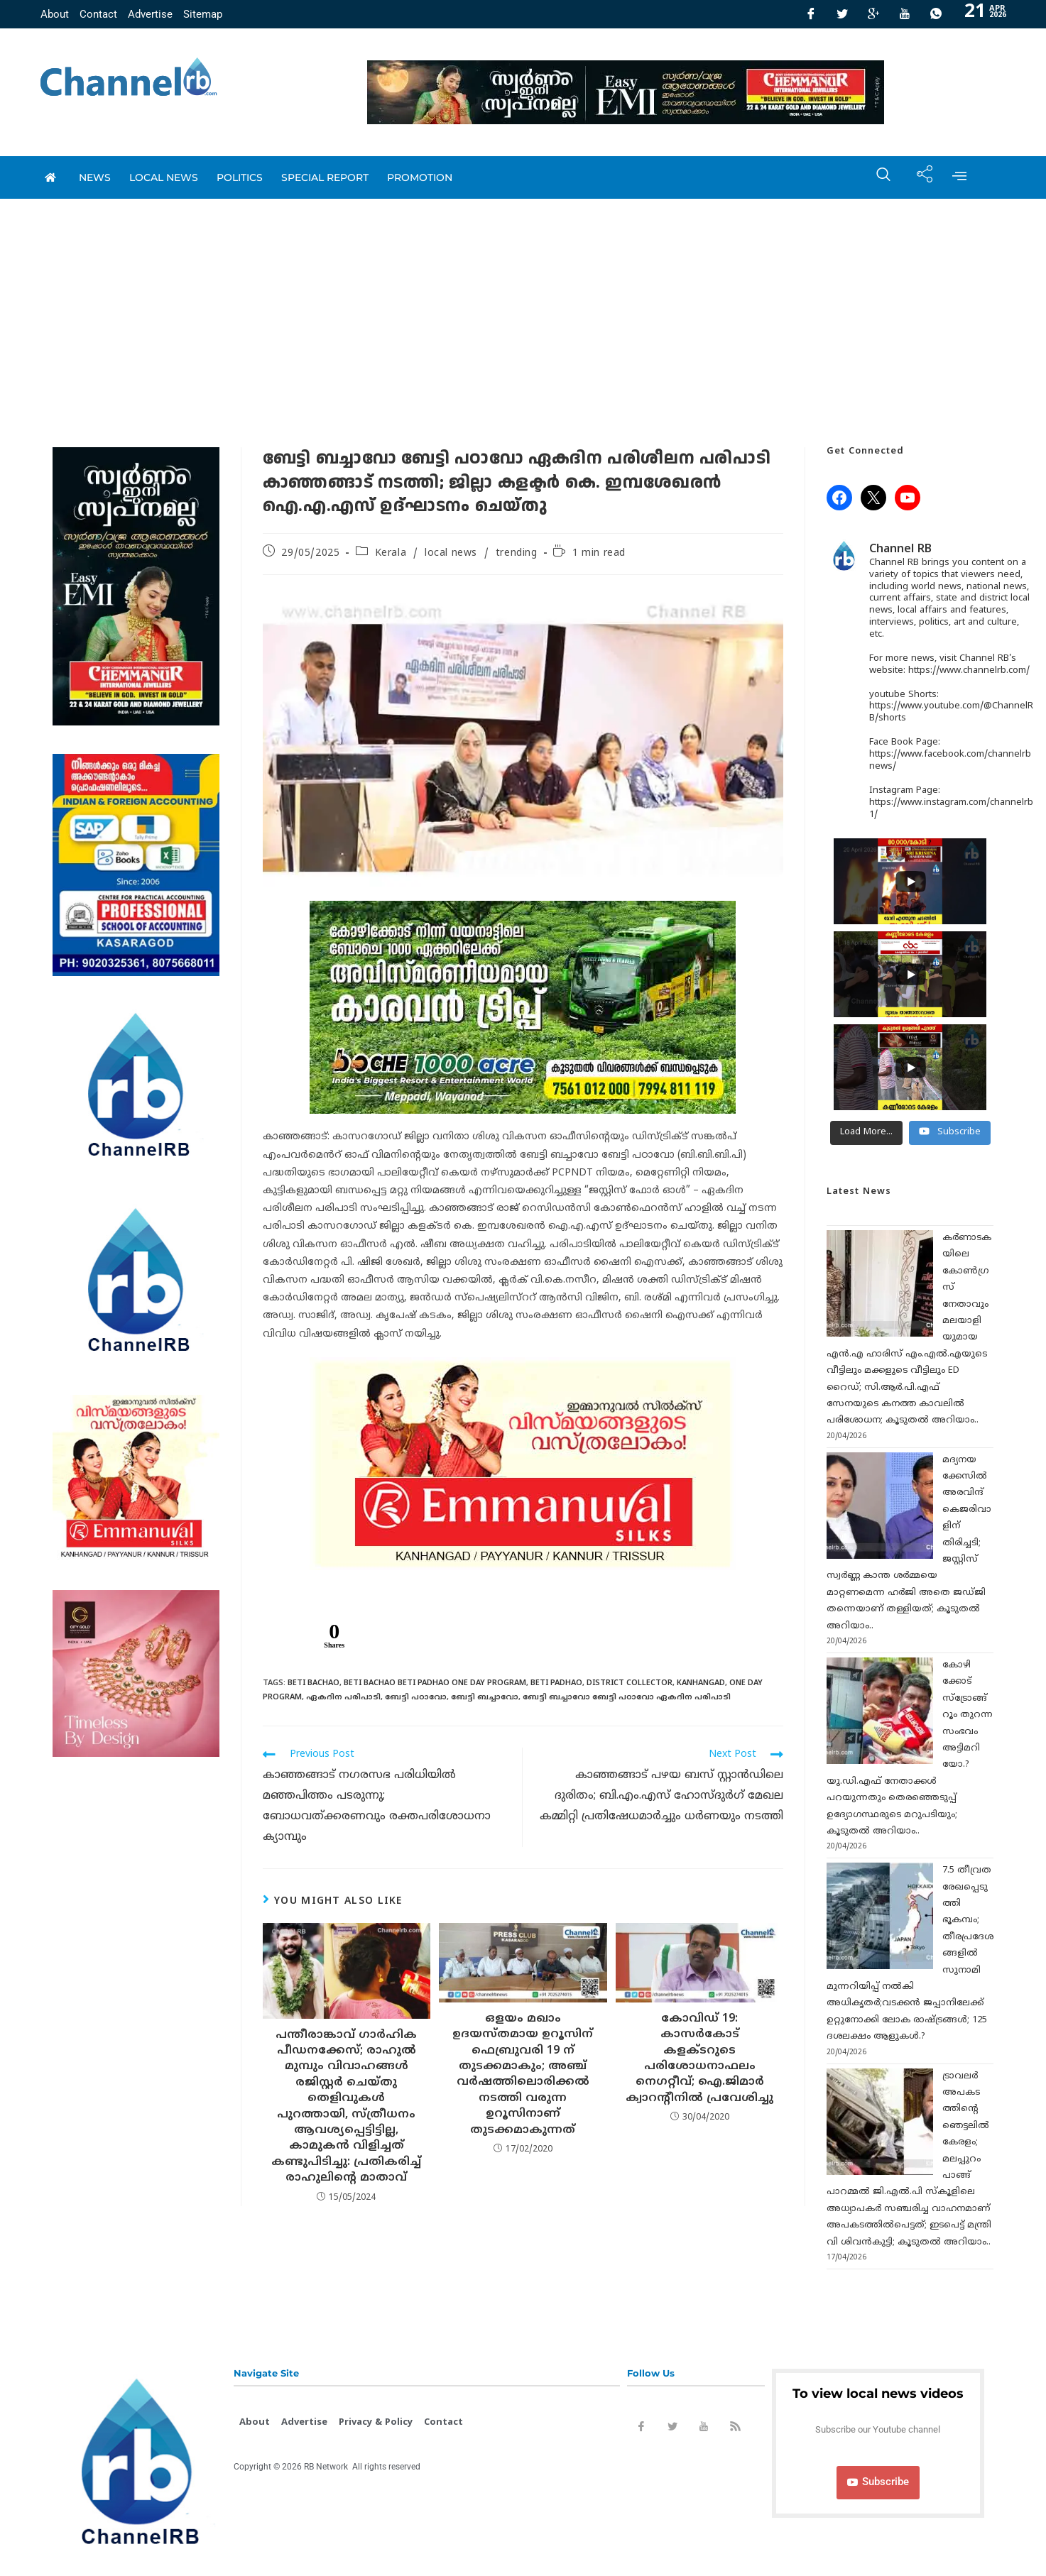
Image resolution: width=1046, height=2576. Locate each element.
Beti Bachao (313, 1683)
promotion (419, 177)
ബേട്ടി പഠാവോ (416, 1697)
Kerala (391, 553)
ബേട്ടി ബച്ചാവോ (484, 1697)
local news (163, 177)
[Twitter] (842, 14)
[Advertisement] (523, 305)
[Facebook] (811, 14)
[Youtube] (904, 14)
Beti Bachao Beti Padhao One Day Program (435, 1683)
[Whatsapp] (936, 14)
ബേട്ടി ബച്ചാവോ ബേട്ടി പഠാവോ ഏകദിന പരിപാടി (627, 1697)
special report (325, 177)
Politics (240, 177)
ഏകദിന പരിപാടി (343, 1697)
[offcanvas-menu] (959, 177)
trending (517, 553)
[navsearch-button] (876, 177)
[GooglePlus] (873, 14)
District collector (629, 1683)
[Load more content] (866, 1133)
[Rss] (735, 2429)
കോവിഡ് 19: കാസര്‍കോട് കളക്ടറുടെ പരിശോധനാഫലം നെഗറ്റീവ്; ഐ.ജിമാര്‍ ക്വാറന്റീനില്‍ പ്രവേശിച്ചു (699, 2058)
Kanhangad (701, 1683)
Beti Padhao (556, 1683)
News (95, 177)
